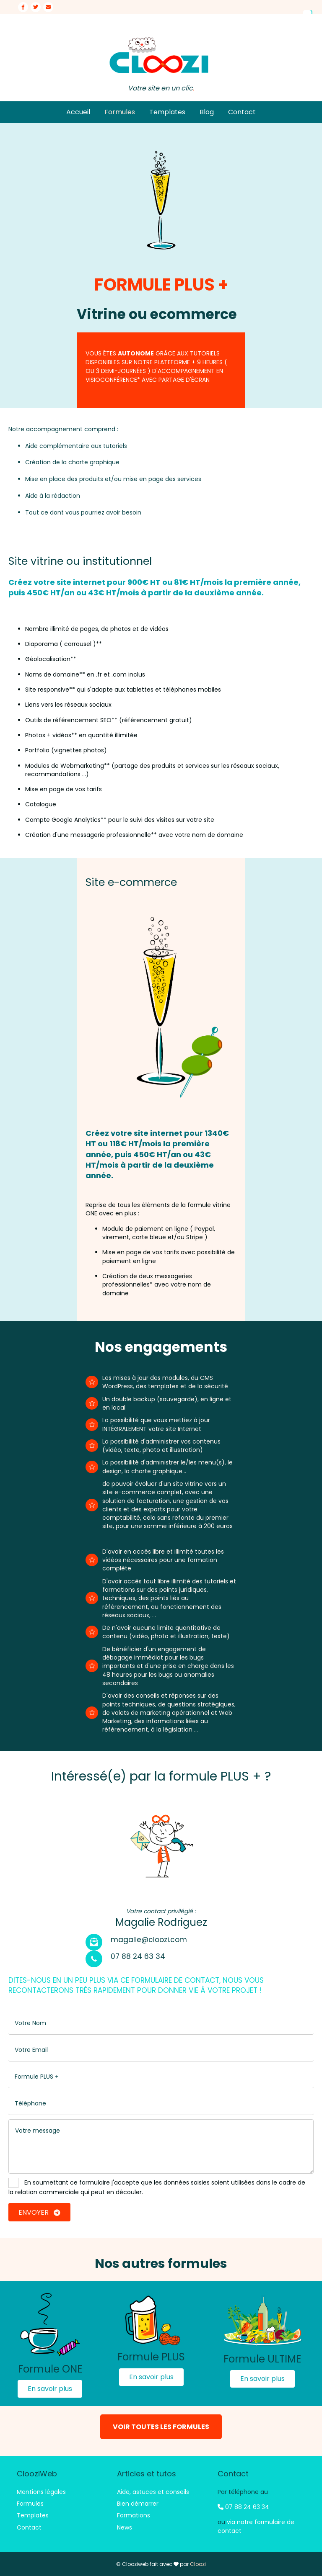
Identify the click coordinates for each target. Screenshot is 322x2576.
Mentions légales (41, 2492)
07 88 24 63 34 (243, 2507)
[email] (161, 2050)
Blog (207, 112)
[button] (50, 2389)
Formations (133, 2515)
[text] (161, 2023)
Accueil (78, 112)
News (124, 2527)
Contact (242, 112)
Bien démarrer (137, 2503)
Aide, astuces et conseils (153, 2492)
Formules (119, 112)
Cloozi (198, 2564)
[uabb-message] (161, 2146)
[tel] (161, 2103)
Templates (167, 112)
